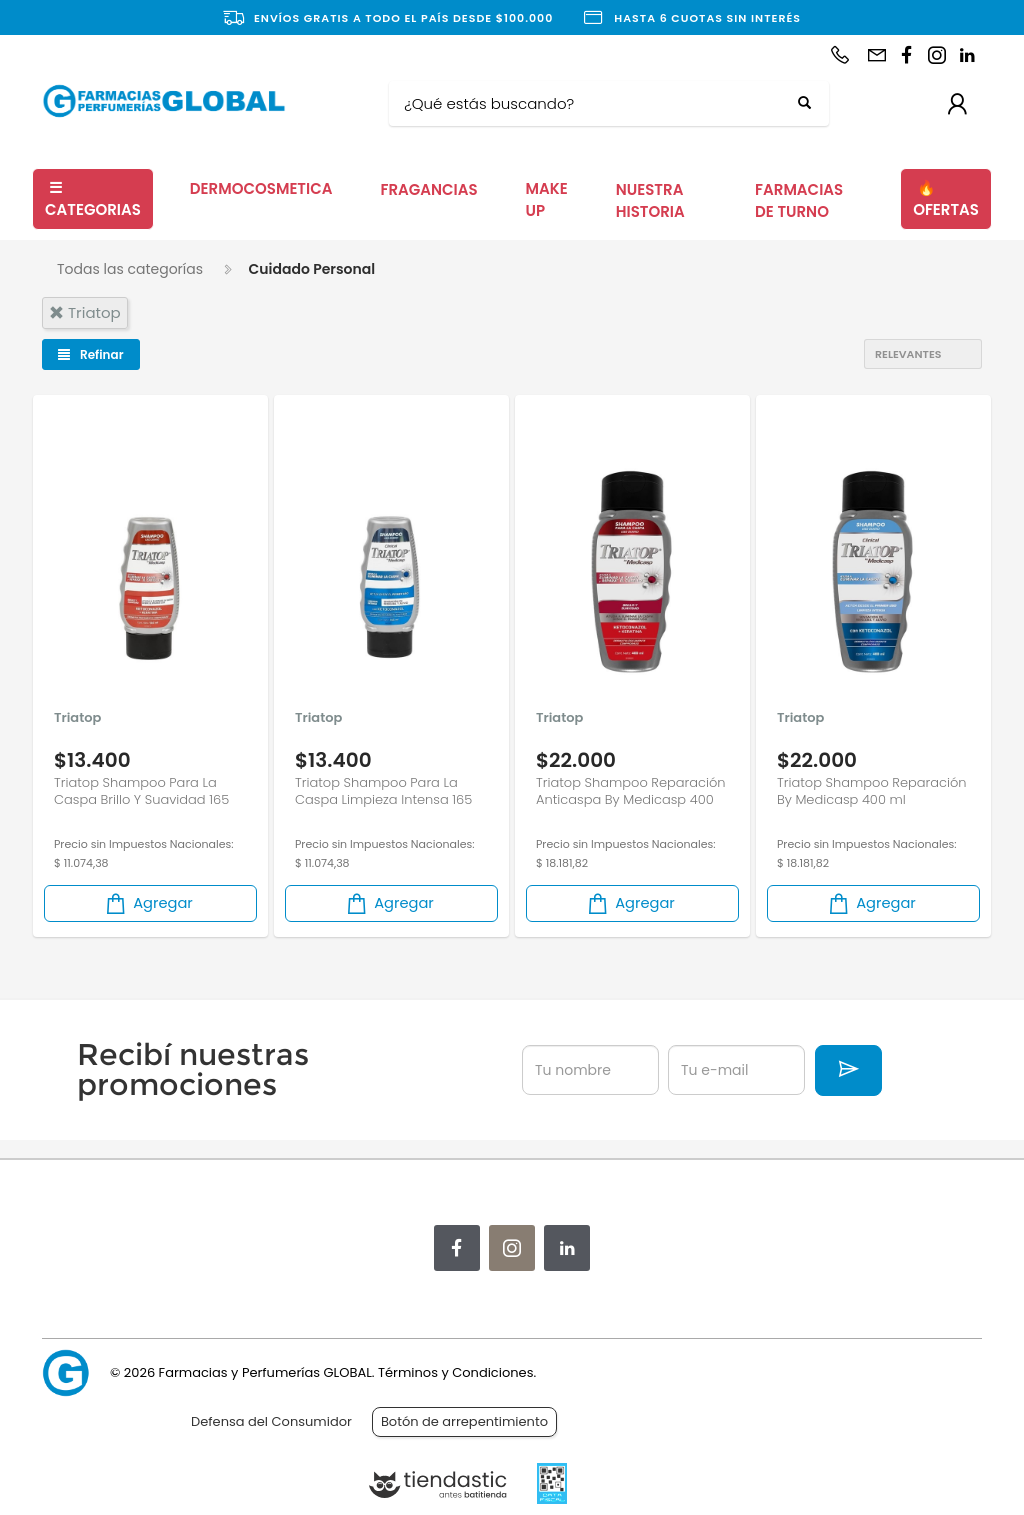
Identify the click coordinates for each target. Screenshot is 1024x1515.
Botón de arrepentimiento (464, 1421)
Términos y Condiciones (455, 1372)
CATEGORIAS (93, 199)
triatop (85, 312)
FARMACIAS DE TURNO (799, 201)
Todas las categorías (130, 269)
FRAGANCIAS (428, 189)
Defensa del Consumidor (271, 1421)
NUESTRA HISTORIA (650, 201)
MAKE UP (547, 200)
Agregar (148, 903)
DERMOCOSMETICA (261, 188)
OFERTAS (946, 199)
